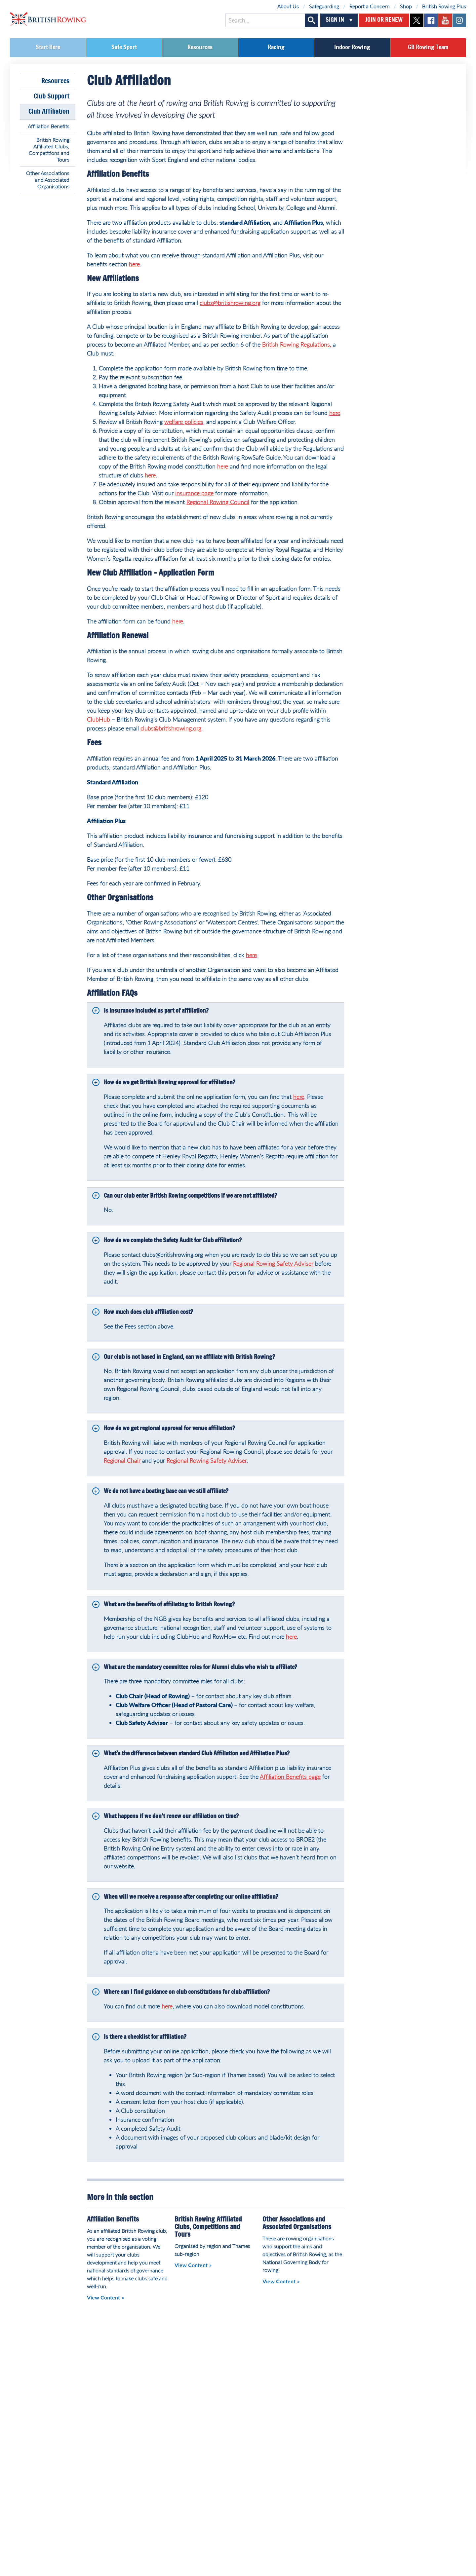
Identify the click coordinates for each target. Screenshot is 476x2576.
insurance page (194, 493)
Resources (200, 48)
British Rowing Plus (444, 6)
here (134, 264)
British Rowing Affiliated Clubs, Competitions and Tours (49, 149)
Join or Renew (384, 20)
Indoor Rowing (352, 48)
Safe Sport (124, 48)
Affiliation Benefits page (290, 1776)
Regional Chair (122, 1460)
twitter (416, 20)
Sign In (335, 20)
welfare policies (183, 421)
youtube (445, 20)
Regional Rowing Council (217, 501)
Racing (276, 48)
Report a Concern (369, 6)
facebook (431, 20)
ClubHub (98, 719)
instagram (459, 20)
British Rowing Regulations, (296, 344)
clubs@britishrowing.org (230, 302)
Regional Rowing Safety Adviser (273, 1263)
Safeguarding (324, 6)
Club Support (51, 96)
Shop (406, 6)
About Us (288, 6)
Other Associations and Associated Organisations (47, 179)
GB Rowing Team (428, 48)
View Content (103, 2297)
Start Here (48, 48)
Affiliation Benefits (48, 126)
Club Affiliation (48, 111)
